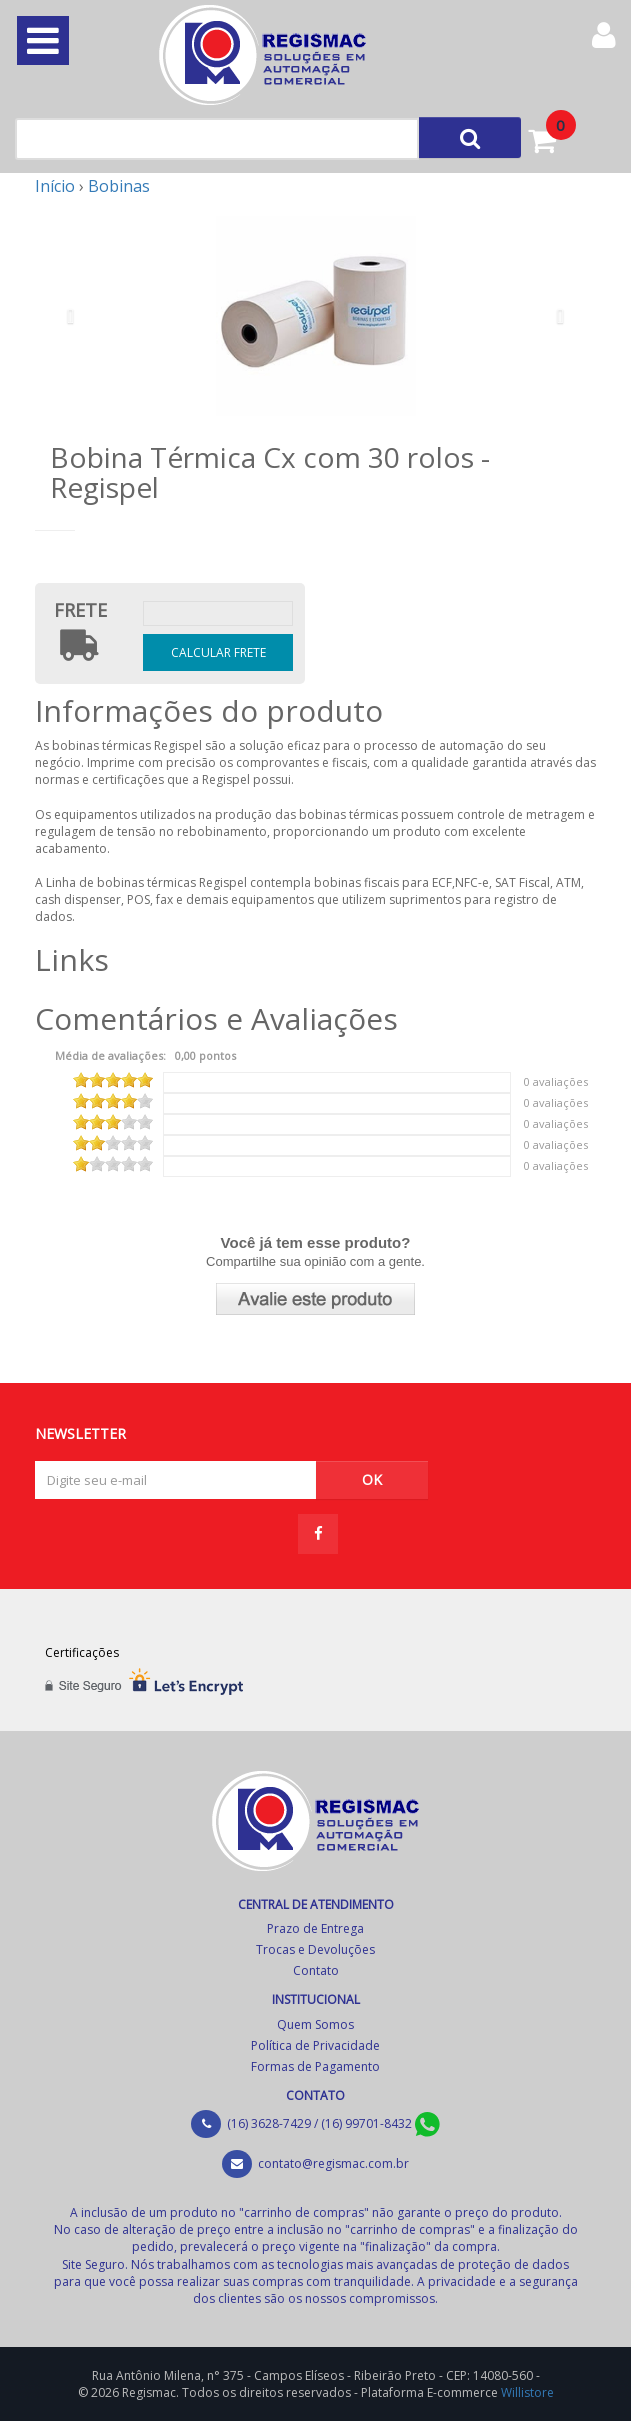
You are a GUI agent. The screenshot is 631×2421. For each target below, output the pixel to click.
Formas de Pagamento (315, 2066)
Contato (316, 1970)
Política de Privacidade (315, 2045)
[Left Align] (470, 137)
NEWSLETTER (80, 1432)
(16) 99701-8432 (380, 2123)
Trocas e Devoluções (315, 1949)
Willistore (527, 2392)
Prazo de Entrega (315, 1928)
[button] (77, 316)
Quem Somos (315, 2024)
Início (55, 186)
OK (372, 1479)
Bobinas (119, 186)
